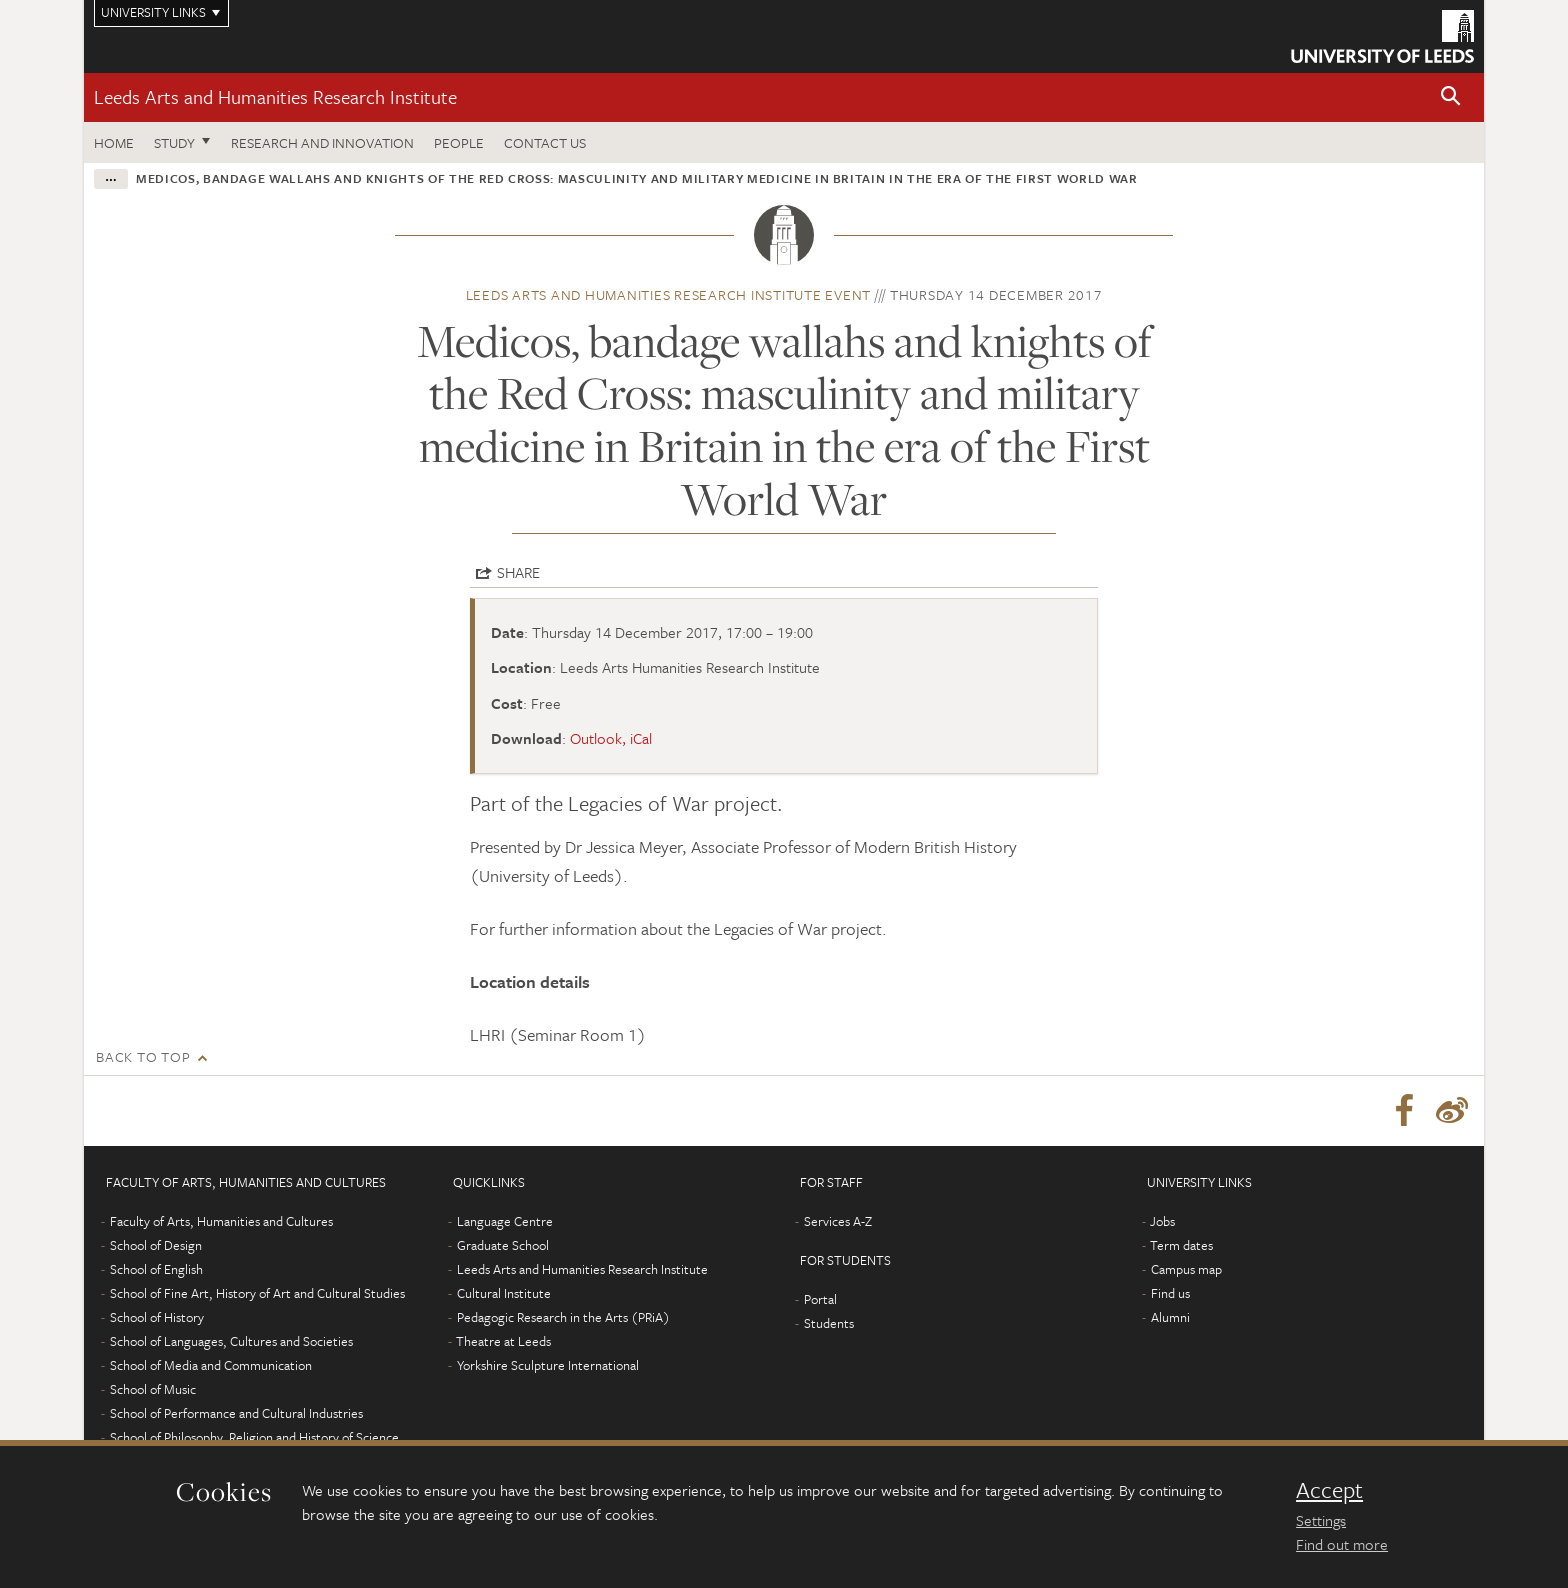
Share (518, 572)
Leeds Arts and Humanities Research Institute (275, 96)
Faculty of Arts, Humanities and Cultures (221, 1221)
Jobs (1162, 1221)
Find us (1170, 1293)
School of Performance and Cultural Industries (236, 1413)
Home (114, 142)
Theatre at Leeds (503, 1341)
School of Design (156, 1245)
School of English (156, 1269)
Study (174, 142)
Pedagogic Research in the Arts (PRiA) (563, 1317)
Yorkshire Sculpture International (548, 1365)
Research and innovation (322, 142)
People (459, 142)
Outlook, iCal (611, 738)
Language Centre (505, 1221)
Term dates (1181, 1245)
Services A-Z (838, 1221)
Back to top (143, 1056)
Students (829, 1323)
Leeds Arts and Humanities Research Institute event (669, 294)
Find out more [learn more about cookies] (1342, 1544)
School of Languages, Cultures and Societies (231, 1341)
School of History (157, 1317)
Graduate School (503, 1245)
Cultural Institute (504, 1293)
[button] (1451, 97)
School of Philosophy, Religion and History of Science (254, 1437)
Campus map (1186, 1269)
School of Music (153, 1389)
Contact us (545, 142)
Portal (820, 1299)
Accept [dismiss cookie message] (1329, 1490)
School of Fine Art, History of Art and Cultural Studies (257, 1293)
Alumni (1170, 1317)
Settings (1321, 1520)
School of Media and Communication (211, 1365)
